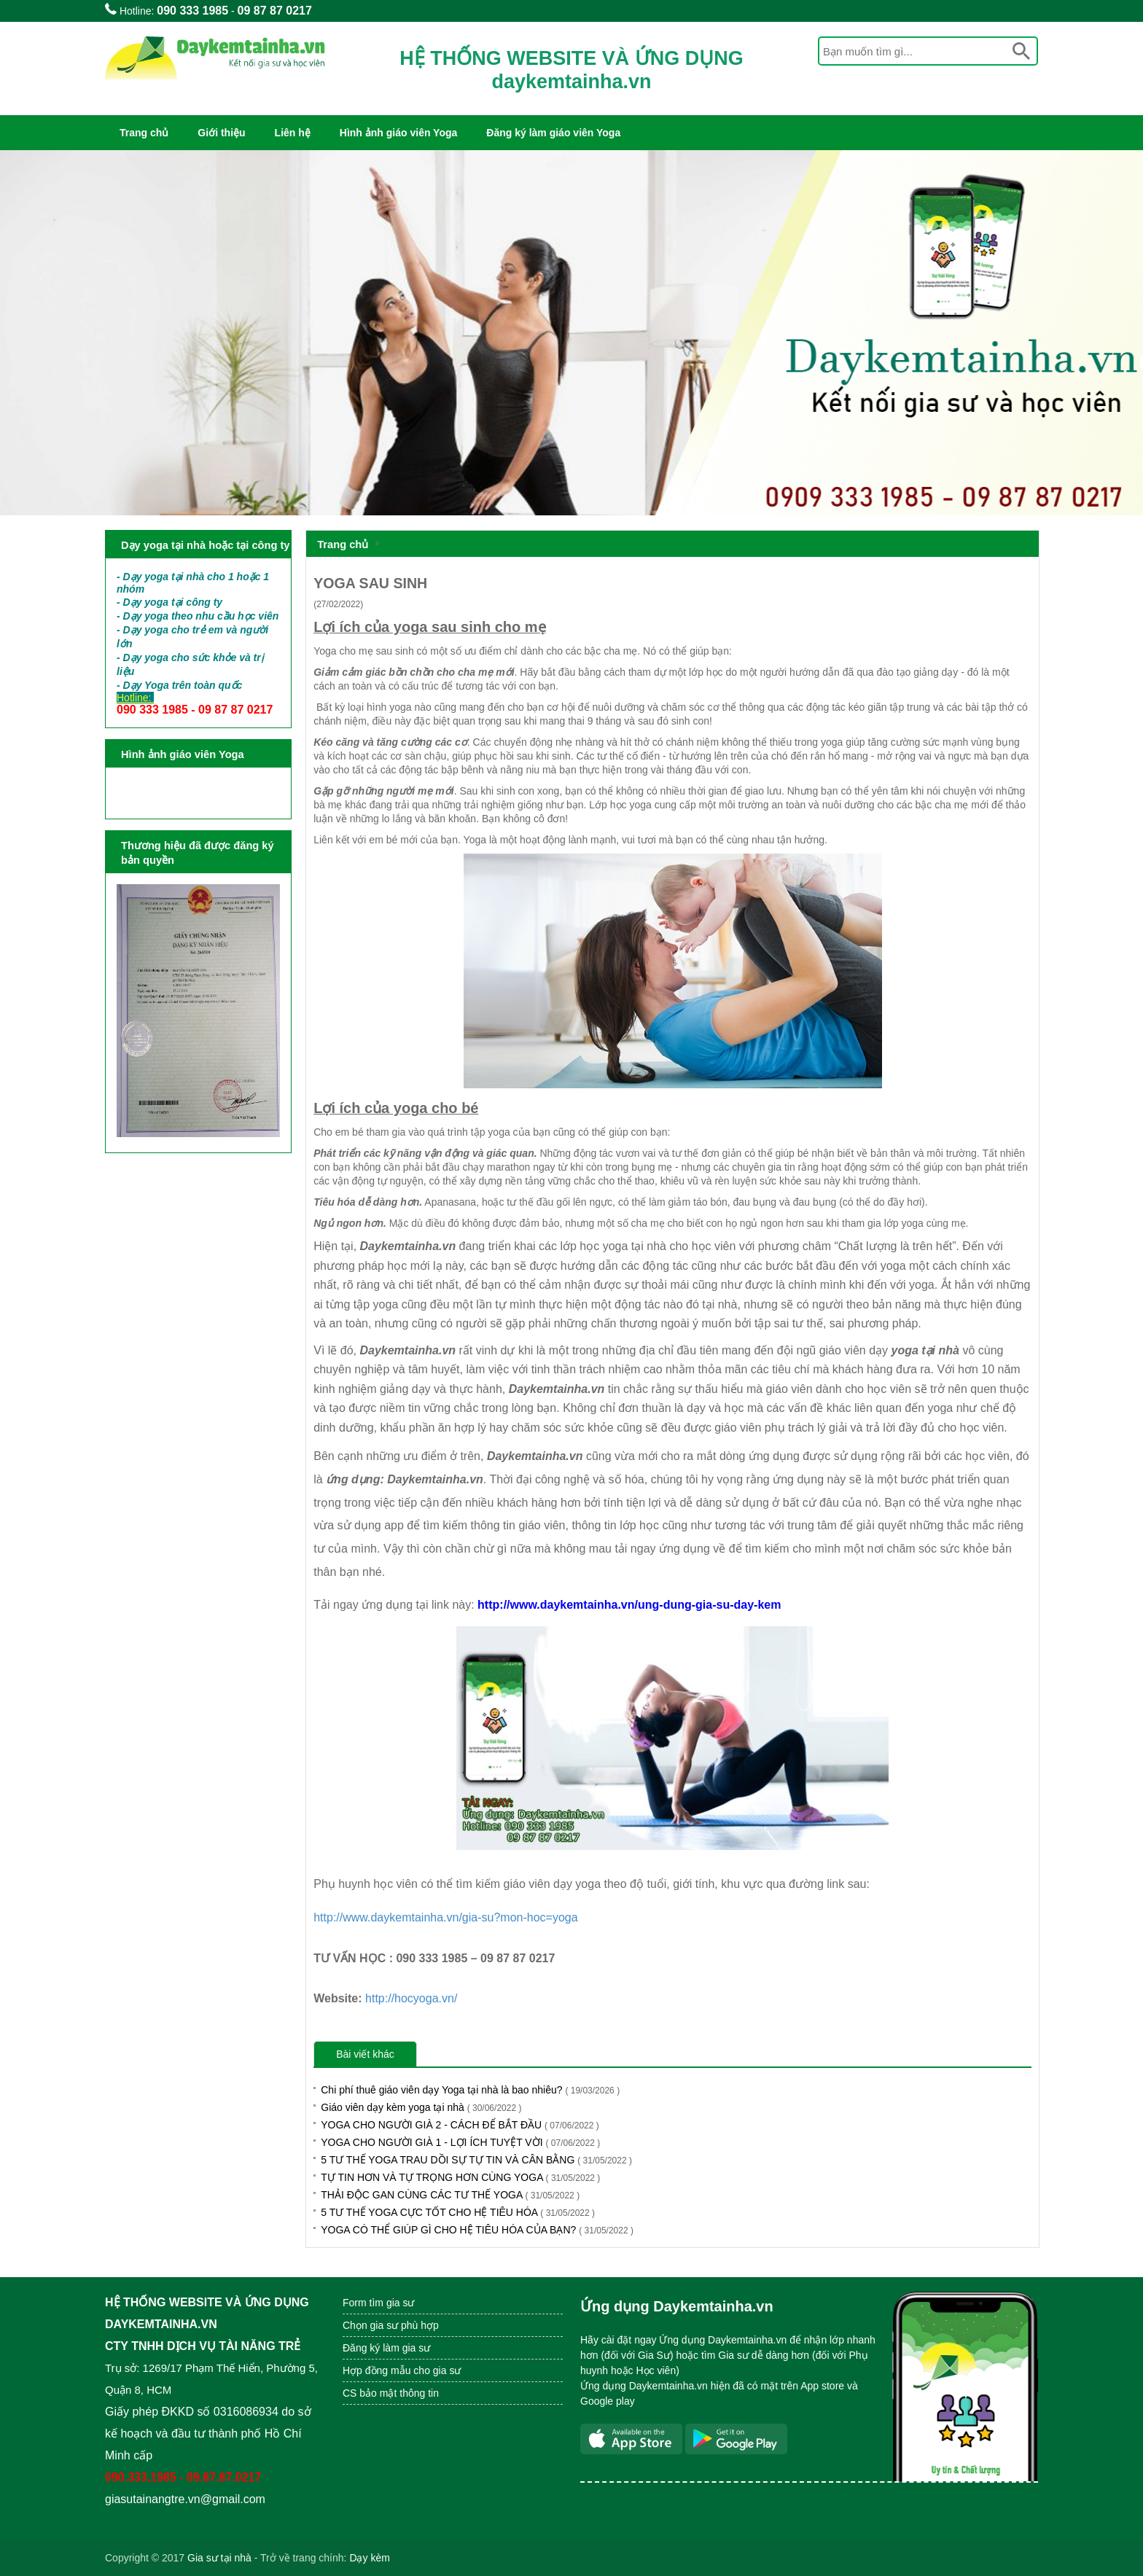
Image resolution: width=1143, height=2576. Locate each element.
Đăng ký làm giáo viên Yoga (553, 132)
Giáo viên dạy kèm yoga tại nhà (421, 2107)
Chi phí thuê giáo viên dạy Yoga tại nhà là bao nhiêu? (470, 2090)
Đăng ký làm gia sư (388, 2348)
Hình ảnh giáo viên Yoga (399, 132)
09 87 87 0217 (275, 10)
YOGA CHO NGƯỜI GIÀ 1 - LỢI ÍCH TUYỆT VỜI (460, 2142)
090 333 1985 (192, 10)
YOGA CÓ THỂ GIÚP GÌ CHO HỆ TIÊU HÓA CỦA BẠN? (477, 2230)
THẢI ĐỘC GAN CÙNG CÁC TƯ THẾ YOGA (450, 2195)
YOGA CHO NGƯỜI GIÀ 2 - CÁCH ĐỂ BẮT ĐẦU (460, 2125)
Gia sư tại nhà (219, 2558)
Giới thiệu (221, 132)
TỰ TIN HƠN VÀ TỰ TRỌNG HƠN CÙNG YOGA (460, 2177)
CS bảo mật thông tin (391, 2393)
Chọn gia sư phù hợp (391, 2325)
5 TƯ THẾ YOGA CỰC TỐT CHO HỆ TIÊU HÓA (458, 2212)
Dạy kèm (369, 2558)
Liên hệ (293, 132)
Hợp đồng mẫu (376, 2370)
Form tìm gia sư (378, 2302)
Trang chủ (144, 132)
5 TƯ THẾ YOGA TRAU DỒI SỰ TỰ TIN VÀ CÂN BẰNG (476, 2160)
